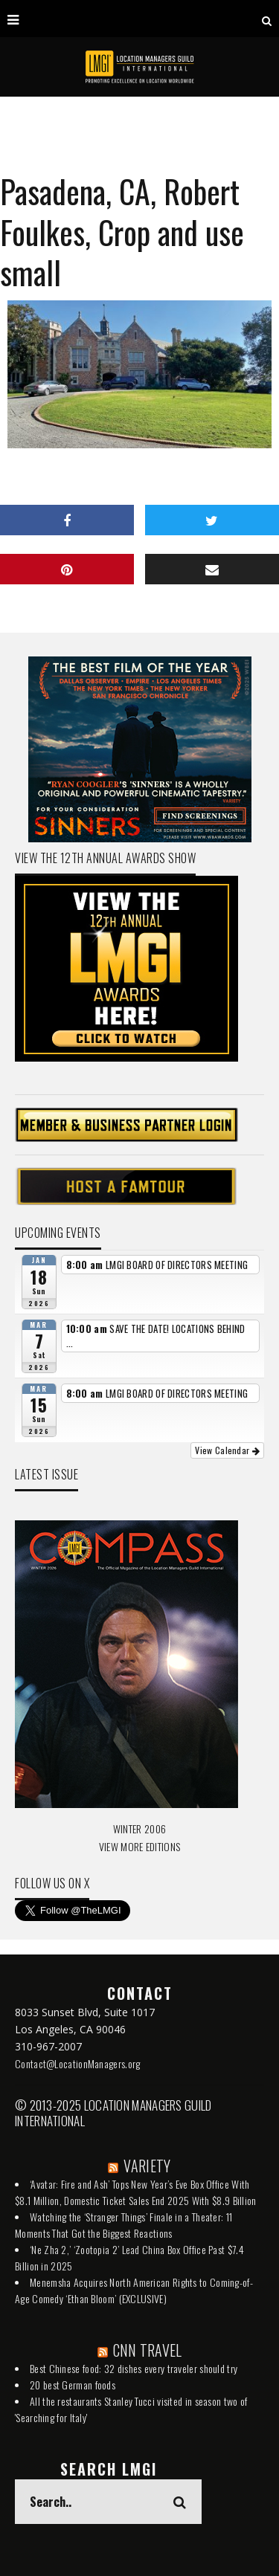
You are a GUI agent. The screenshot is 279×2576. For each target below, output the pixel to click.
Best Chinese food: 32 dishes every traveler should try (133, 2368)
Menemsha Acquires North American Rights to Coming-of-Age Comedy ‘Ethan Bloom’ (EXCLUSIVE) (134, 2290)
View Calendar (227, 1450)
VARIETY (147, 2165)
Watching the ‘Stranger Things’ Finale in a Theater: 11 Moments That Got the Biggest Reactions (123, 2225)
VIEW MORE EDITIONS (139, 1846)
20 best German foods (72, 2384)
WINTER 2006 (139, 1828)
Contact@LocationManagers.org (77, 2063)
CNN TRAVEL (147, 2350)
